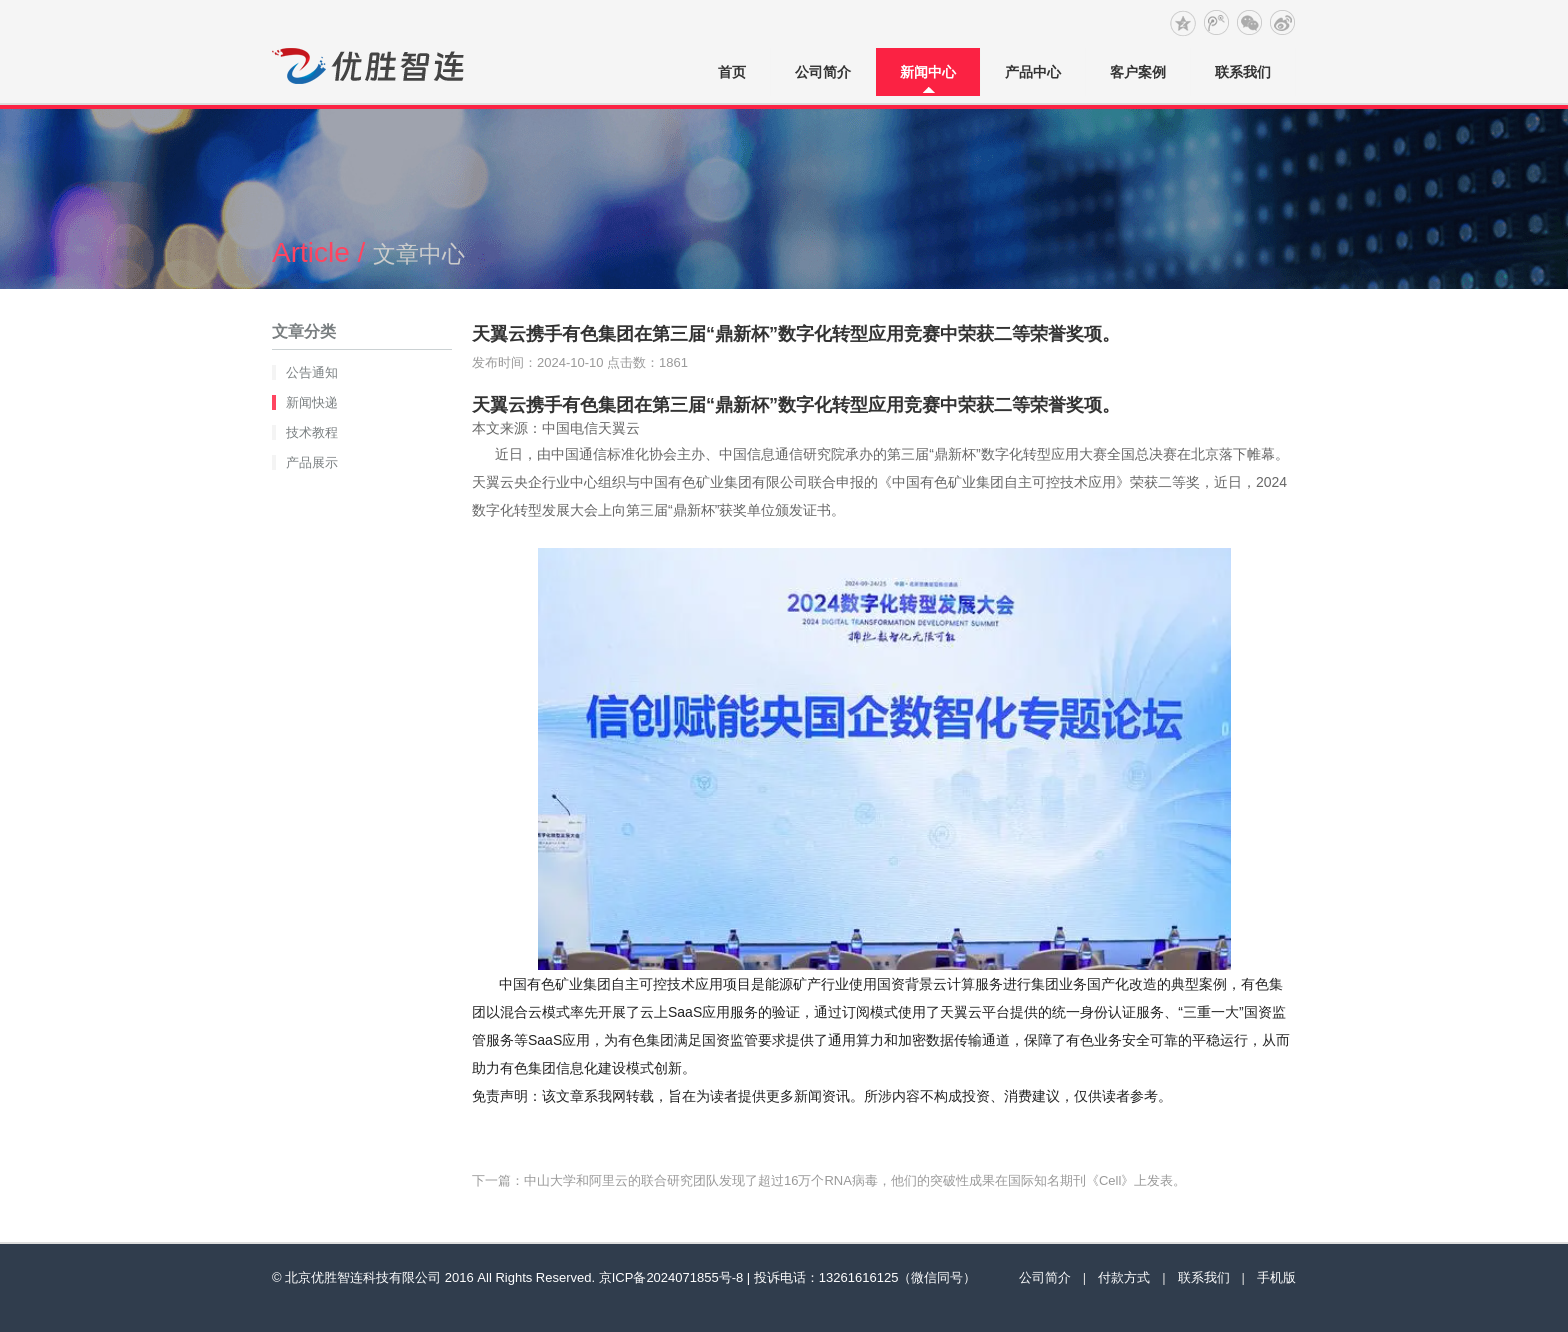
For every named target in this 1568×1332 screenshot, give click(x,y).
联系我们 (1243, 72)
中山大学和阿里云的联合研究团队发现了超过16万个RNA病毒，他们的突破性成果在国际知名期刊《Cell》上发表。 (855, 1180)
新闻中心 (928, 72)
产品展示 (312, 462)
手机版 (1276, 1277)
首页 (732, 72)
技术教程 (312, 432)
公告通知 (312, 372)
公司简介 (823, 72)
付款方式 (1124, 1277)
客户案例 (1138, 72)
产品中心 (1033, 72)
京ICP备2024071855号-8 (671, 1277)
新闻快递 (312, 402)
